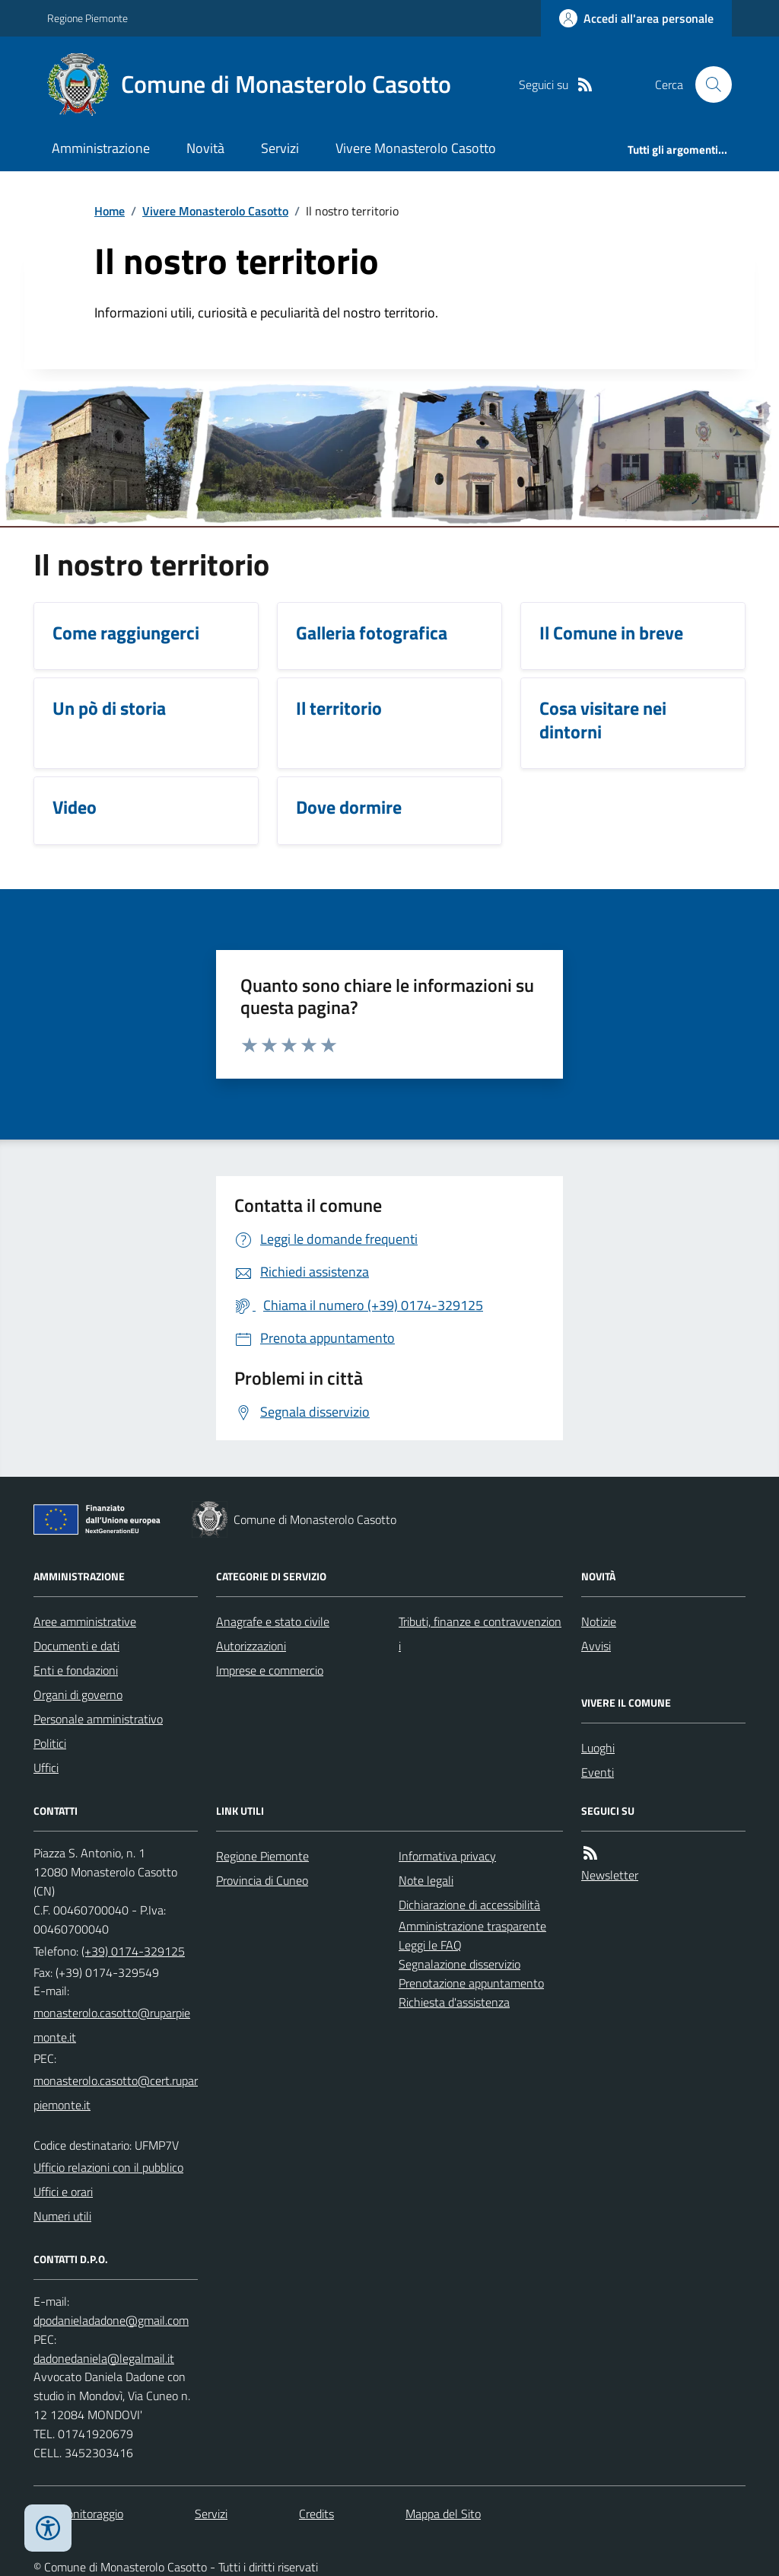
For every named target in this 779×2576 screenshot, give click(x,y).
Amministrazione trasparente (472, 1926)
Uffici (46, 1767)
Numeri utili (62, 2216)
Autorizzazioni (251, 1646)
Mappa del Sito (443, 2513)
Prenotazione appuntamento (471, 1983)
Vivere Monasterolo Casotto (415, 148)
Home (109, 211)
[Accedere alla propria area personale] (636, 18)
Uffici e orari (63, 2191)
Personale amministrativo (98, 1719)
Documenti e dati (76, 1646)
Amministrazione (101, 148)
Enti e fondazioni (75, 1670)
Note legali (426, 1880)
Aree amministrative (84, 1621)
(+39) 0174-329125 (133, 1951)
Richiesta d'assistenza (454, 2002)
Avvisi (596, 1646)
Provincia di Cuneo (262, 1880)
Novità (205, 148)
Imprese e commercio (269, 1670)
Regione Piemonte (87, 18)
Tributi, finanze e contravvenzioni (480, 1633)
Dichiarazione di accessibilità (469, 1904)
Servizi (280, 148)
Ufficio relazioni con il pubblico (108, 2167)
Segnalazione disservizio (459, 1964)
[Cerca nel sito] (707, 84)
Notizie (598, 1621)
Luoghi (598, 1748)
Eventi (597, 1772)
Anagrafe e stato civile (272, 1621)
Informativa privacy (447, 1856)
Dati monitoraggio (78, 2513)
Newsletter (609, 1875)
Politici (49, 1743)
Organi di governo (77, 1694)
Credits (316, 2513)
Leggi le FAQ (430, 1945)
